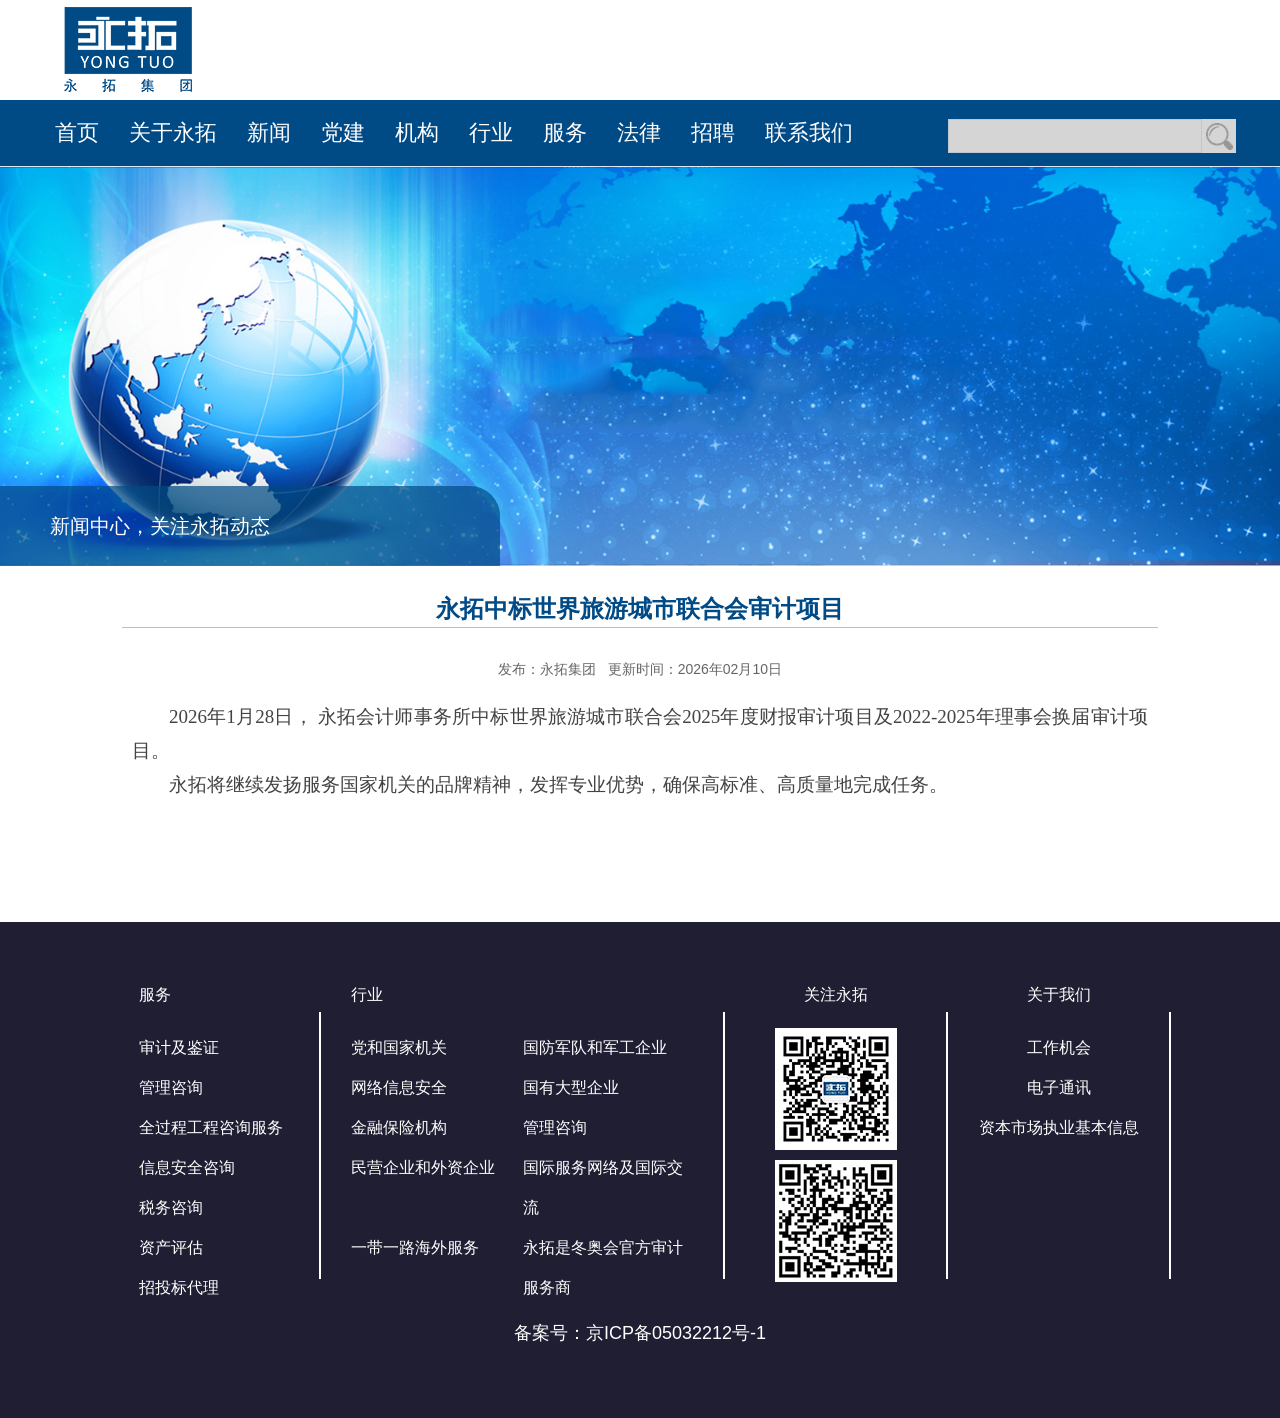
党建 (343, 132)
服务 (565, 132)
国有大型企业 (571, 1087)
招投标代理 (179, 1287)
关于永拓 (173, 132)
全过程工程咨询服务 (211, 1127)
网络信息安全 (399, 1087)
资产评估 (171, 1247)
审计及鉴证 (179, 1047)
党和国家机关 (399, 1047)
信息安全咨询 (187, 1167)
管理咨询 (171, 1087)
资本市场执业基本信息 (1059, 1127)
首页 (77, 132)
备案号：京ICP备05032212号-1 (640, 1333)
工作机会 (1059, 1047)
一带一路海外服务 (415, 1247)
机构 (417, 132)
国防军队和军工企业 (595, 1047)
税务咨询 (171, 1207)
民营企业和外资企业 (423, 1167)
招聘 (713, 132)
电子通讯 (1059, 1087)
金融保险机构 (399, 1127)
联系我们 (809, 132)
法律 (639, 132)
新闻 (269, 132)
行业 (491, 132)
